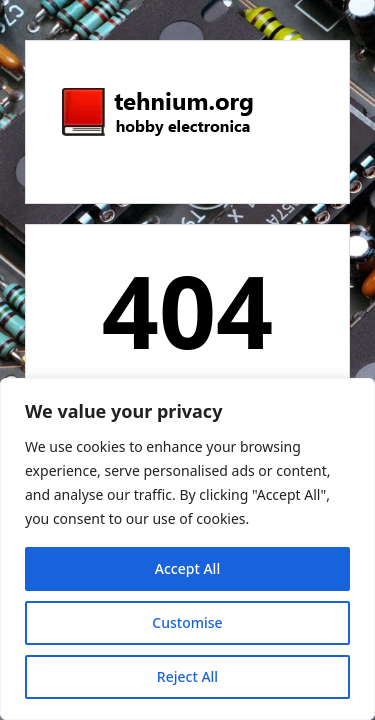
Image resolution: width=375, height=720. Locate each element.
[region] (187, 549)
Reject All (187, 676)
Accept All (187, 568)
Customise (187, 622)
